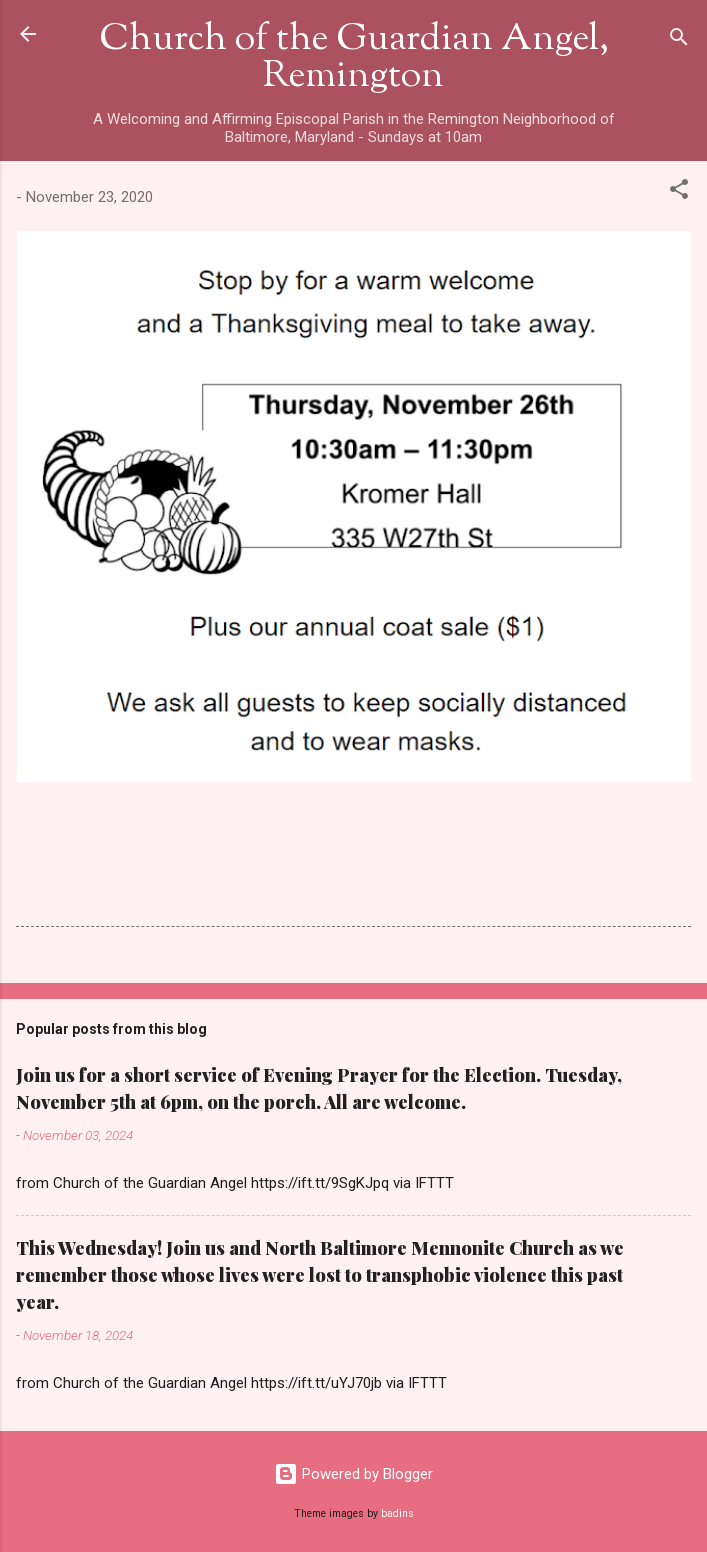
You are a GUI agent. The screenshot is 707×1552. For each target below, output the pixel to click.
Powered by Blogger (353, 1474)
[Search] (679, 40)
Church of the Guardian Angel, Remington (354, 58)
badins (397, 1513)
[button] (679, 192)
